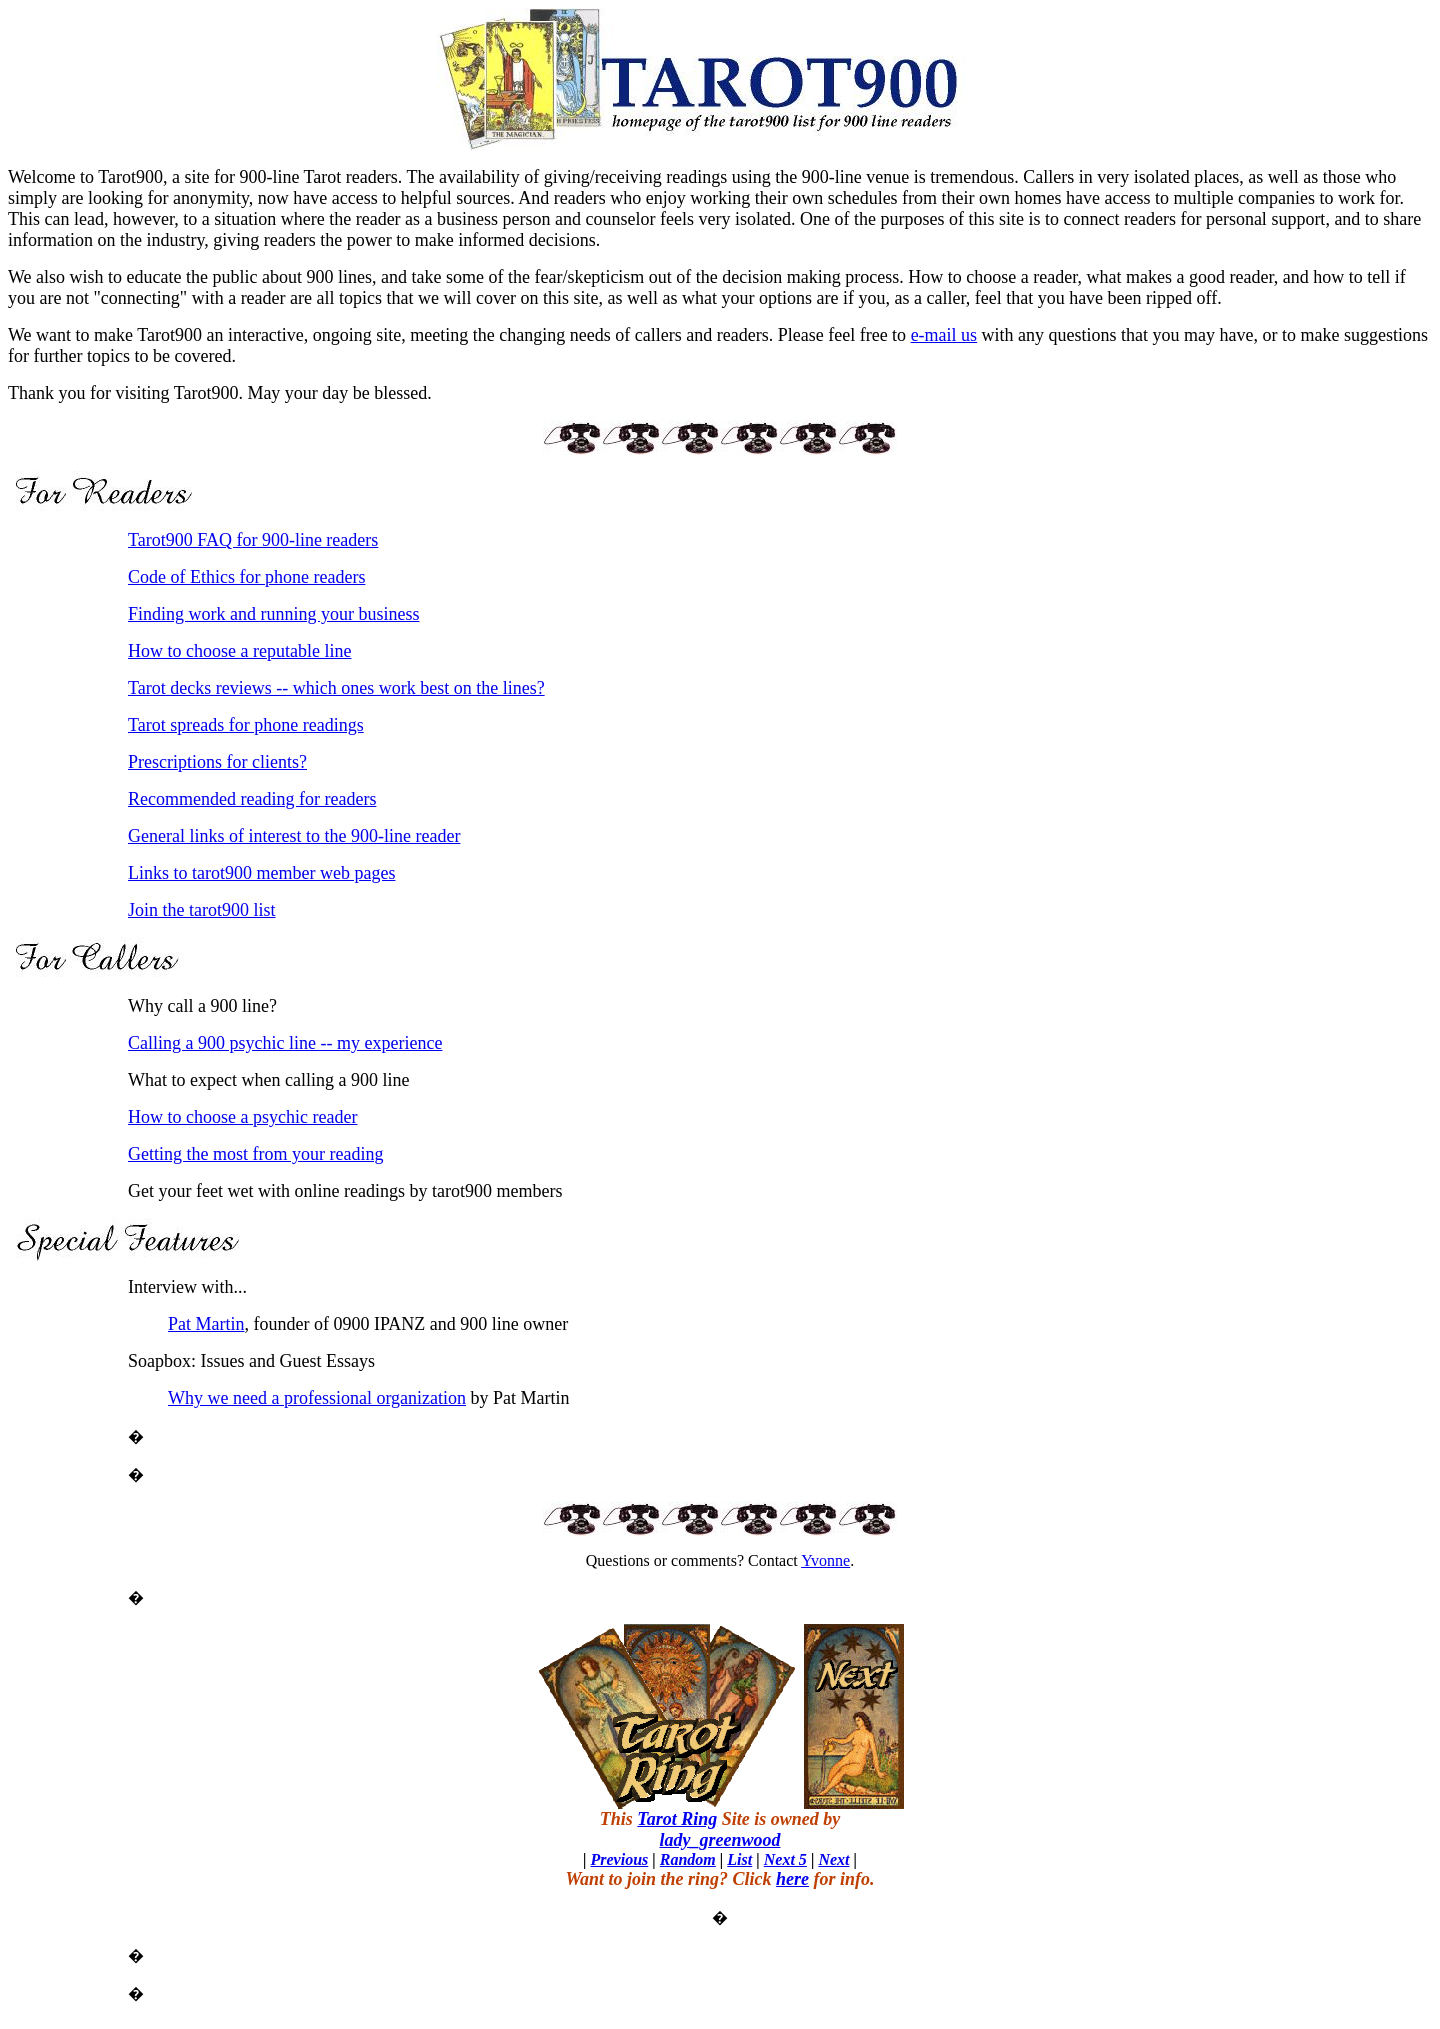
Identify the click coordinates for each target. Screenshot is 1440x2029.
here (792, 1879)
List (739, 1859)
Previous (619, 1859)
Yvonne (825, 1560)
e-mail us (944, 335)
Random (688, 1859)
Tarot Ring (677, 1819)
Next (833, 1859)
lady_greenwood (720, 1840)
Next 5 (785, 1859)
